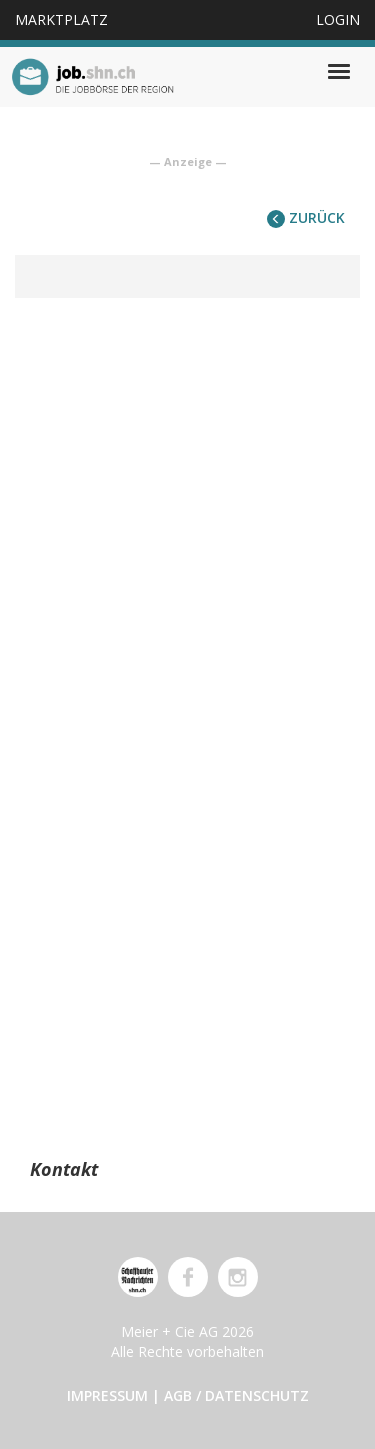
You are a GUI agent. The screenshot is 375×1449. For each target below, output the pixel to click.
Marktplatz (61, 19)
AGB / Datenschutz (236, 1395)
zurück (306, 217)
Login (338, 19)
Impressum (107, 1395)
